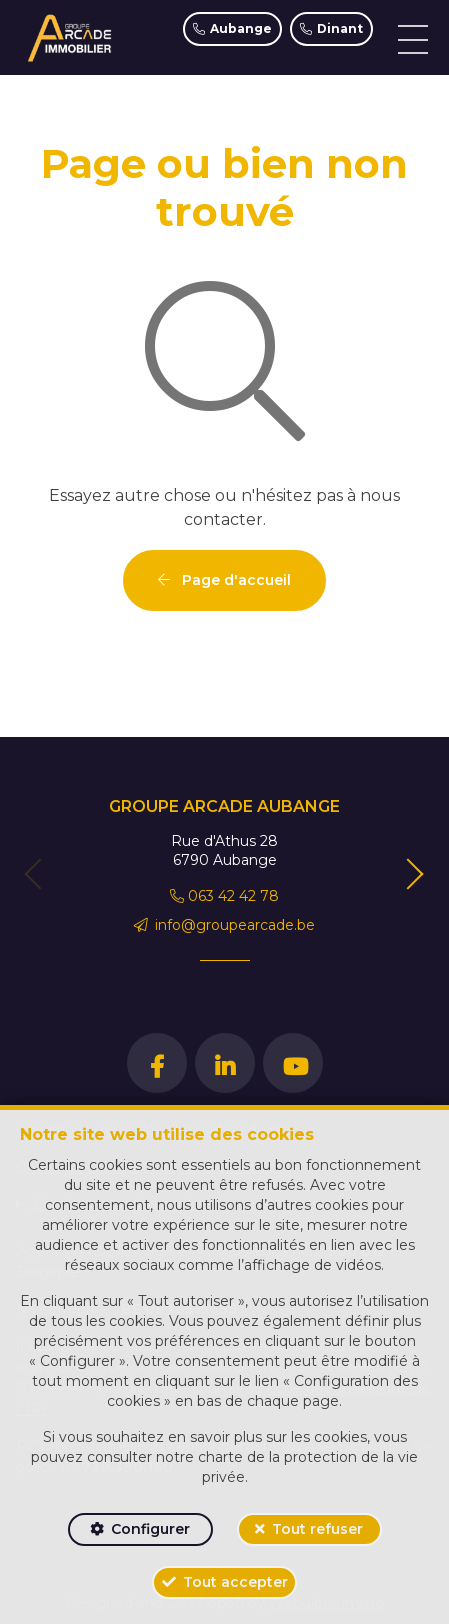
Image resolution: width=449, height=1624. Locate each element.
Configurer (150, 1529)
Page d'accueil (224, 580)
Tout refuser (317, 1529)
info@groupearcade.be (225, 925)
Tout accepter (235, 1582)
